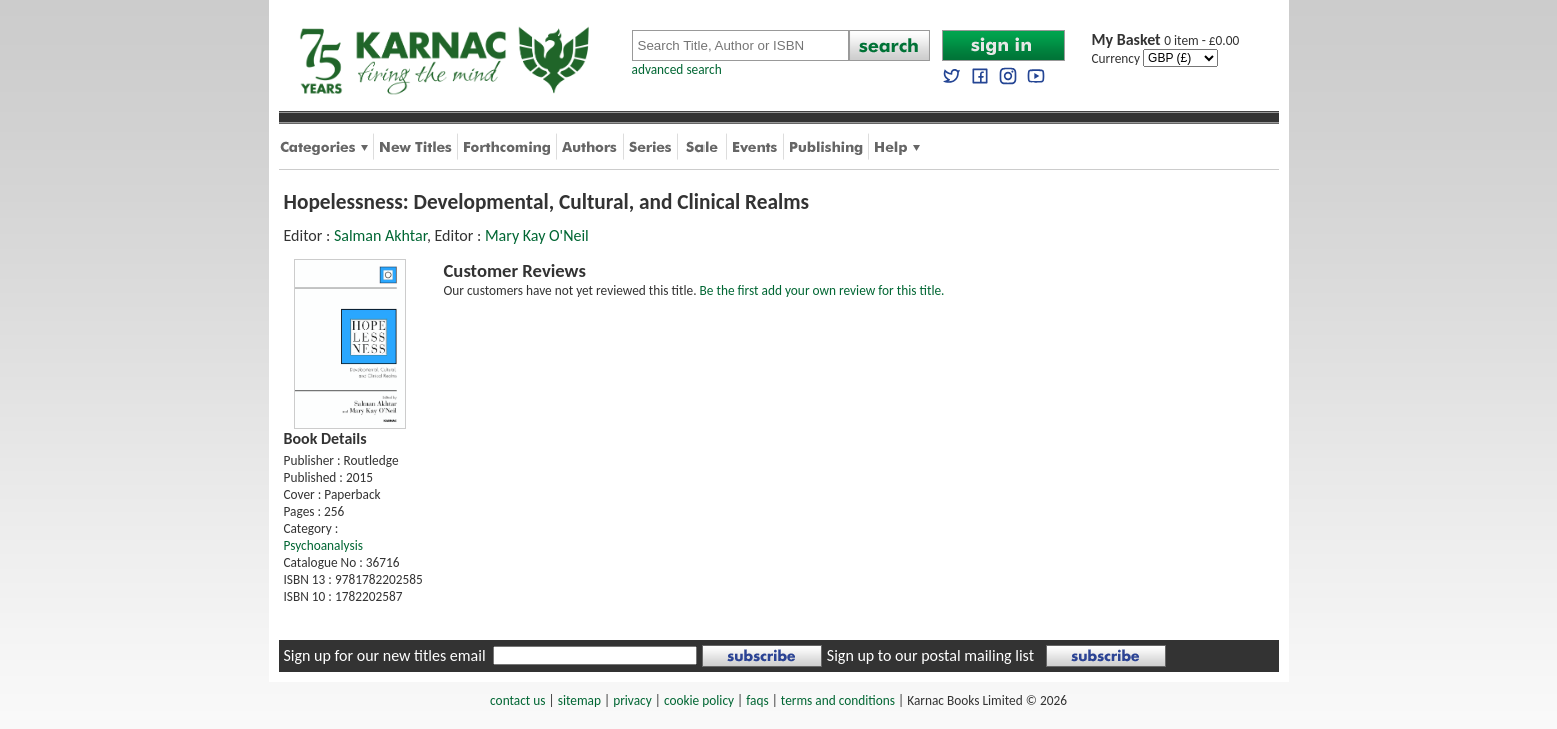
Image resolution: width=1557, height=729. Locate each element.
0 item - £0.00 (1166, 40)
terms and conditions (838, 700)
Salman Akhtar (380, 235)
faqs (757, 700)
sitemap (579, 700)
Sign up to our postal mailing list (930, 655)
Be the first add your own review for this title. (822, 290)
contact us (517, 700)
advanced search (677, 69)
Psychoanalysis (323, 545)
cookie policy (699, 700)
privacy (632, 700)
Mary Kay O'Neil (537, 235)
